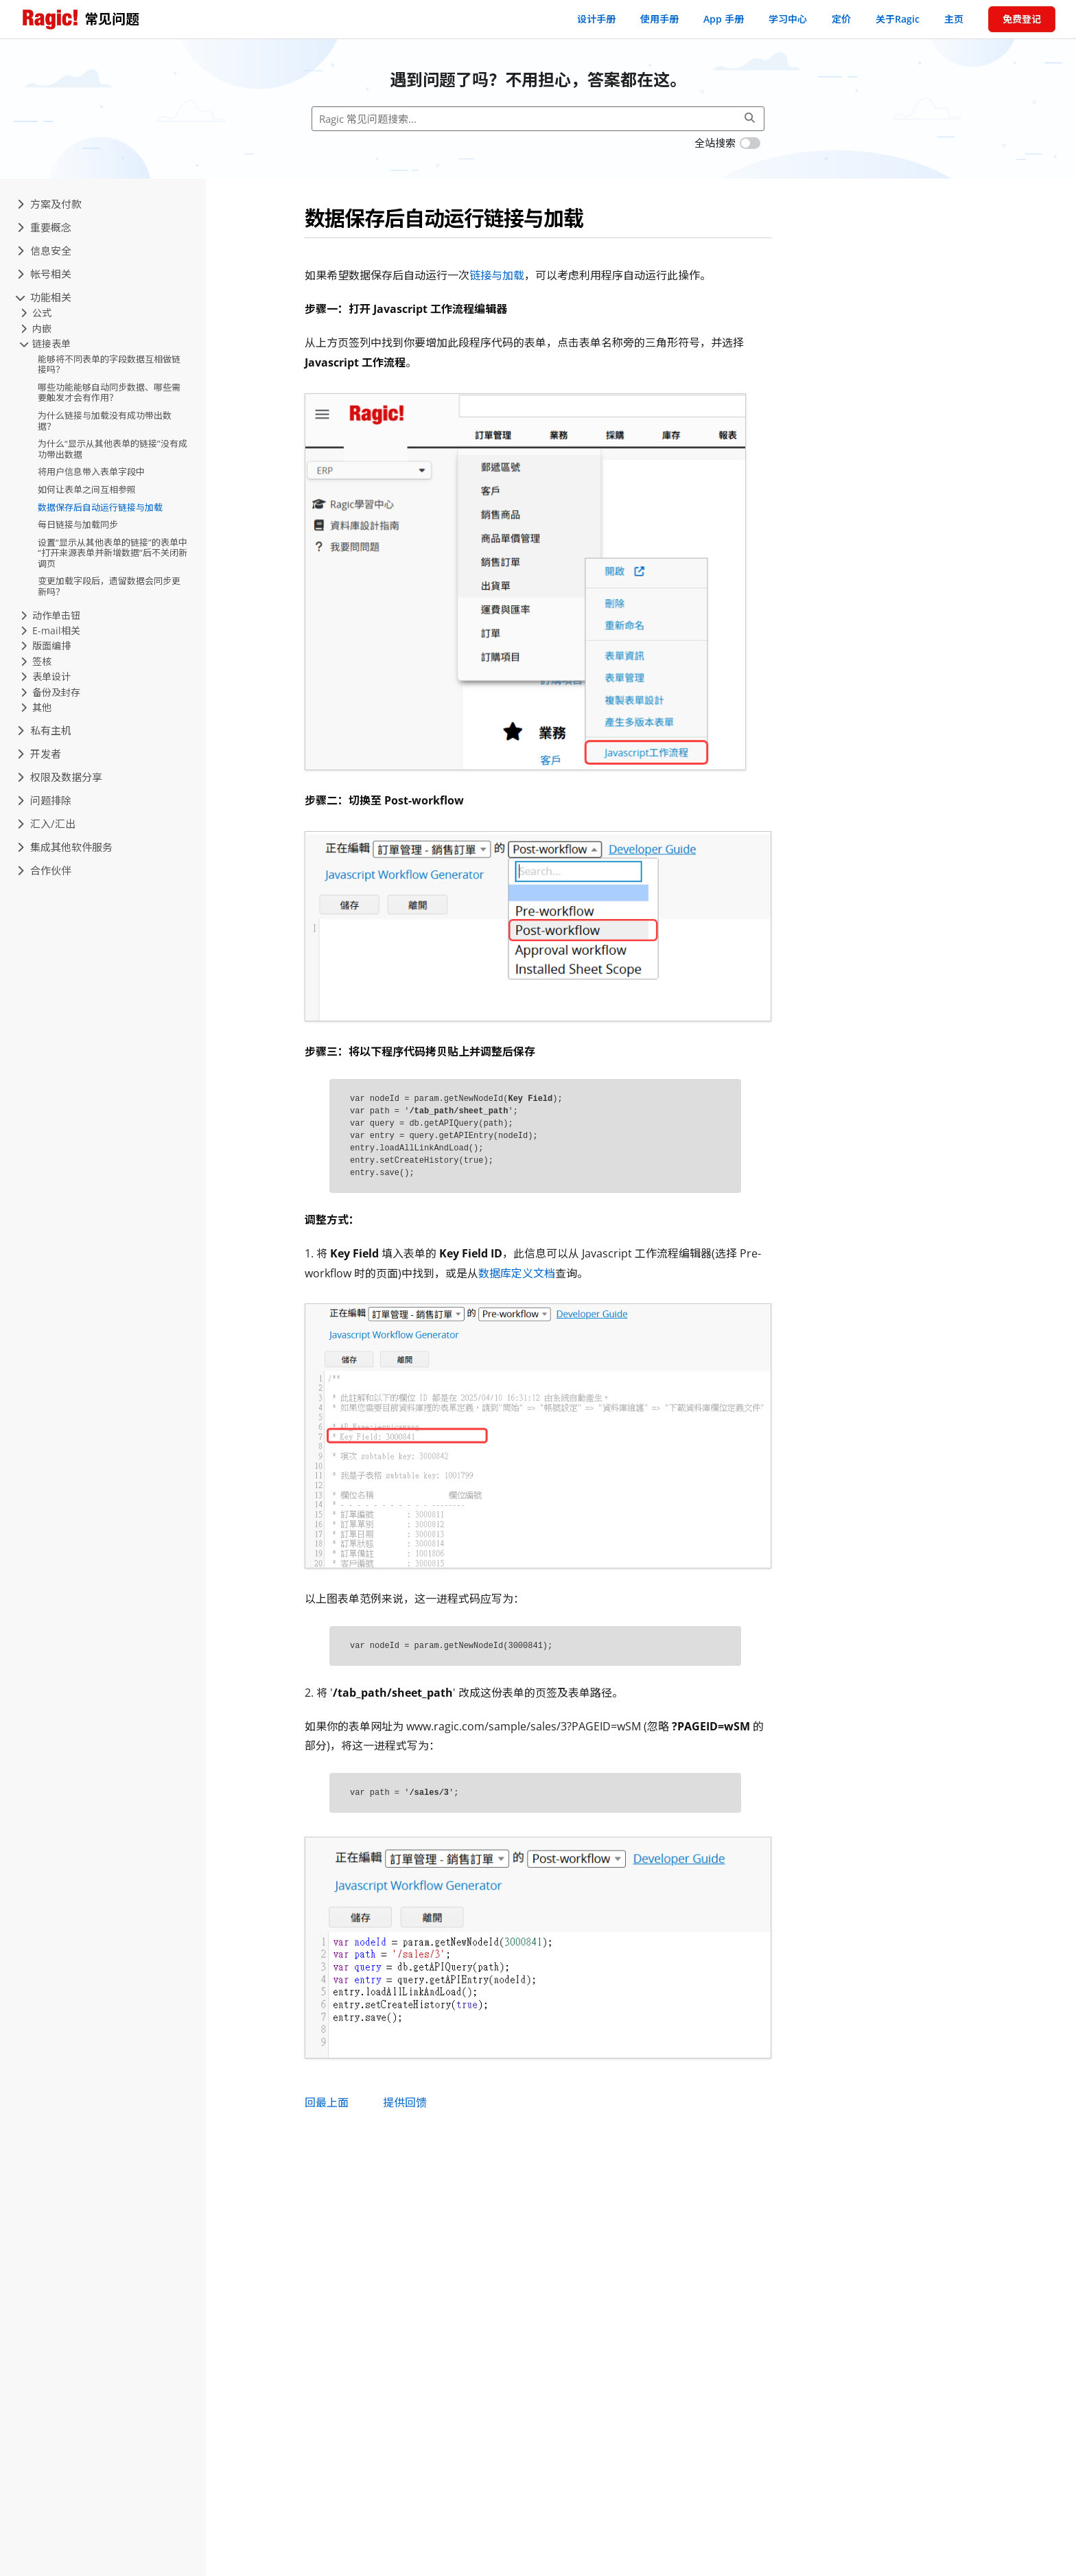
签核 (36, 661)
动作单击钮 (50, 615)
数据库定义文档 (516, 1273)
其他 (36, 707)
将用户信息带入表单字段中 (91, 471)
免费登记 (1022, 18)
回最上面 (327, 2102)
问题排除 (44, 800)
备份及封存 (50, 692)
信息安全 (44, 250)
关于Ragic (898, 18)
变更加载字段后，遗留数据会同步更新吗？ (109, 586)
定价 (841, 18)
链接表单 (46, 343)
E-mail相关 (50, 630)
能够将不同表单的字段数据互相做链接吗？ (109, 364)
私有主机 (44, 730)
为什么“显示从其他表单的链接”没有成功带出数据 (112, 449)
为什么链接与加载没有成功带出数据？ (105, 420)
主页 (953, 18)
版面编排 (46, 645)
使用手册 (659, 18)
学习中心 (788, 18)
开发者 (39, 754)
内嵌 (36, 328)
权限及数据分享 (59, 777)
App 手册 (723, 18)
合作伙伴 (44, 870)
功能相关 (44, 297)
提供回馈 (405, 2102)
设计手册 (596, 18)
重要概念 (44, 227)
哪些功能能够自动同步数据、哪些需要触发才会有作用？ (109, 392)
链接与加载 (496, 275)
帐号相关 (44, 274)
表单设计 (46, 676)
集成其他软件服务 (65, 847)
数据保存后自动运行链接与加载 (100, 507)
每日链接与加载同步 (78, 524)
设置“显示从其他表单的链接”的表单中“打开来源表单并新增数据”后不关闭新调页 (112, 553)
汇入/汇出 (46, 824)
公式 (36, 312)
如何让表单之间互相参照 (87, 489)
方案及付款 (49, 204)
